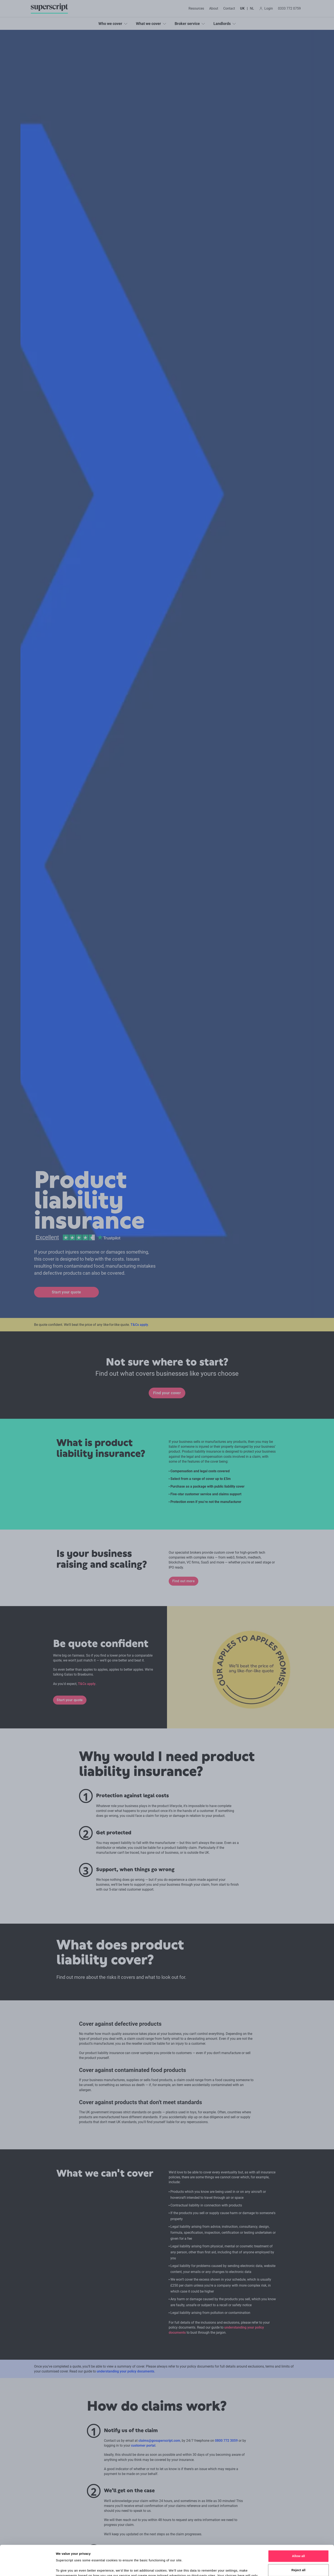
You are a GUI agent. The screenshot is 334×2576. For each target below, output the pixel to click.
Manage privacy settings (75, 2567)
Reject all (298, 2540)
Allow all (298, 2526)
